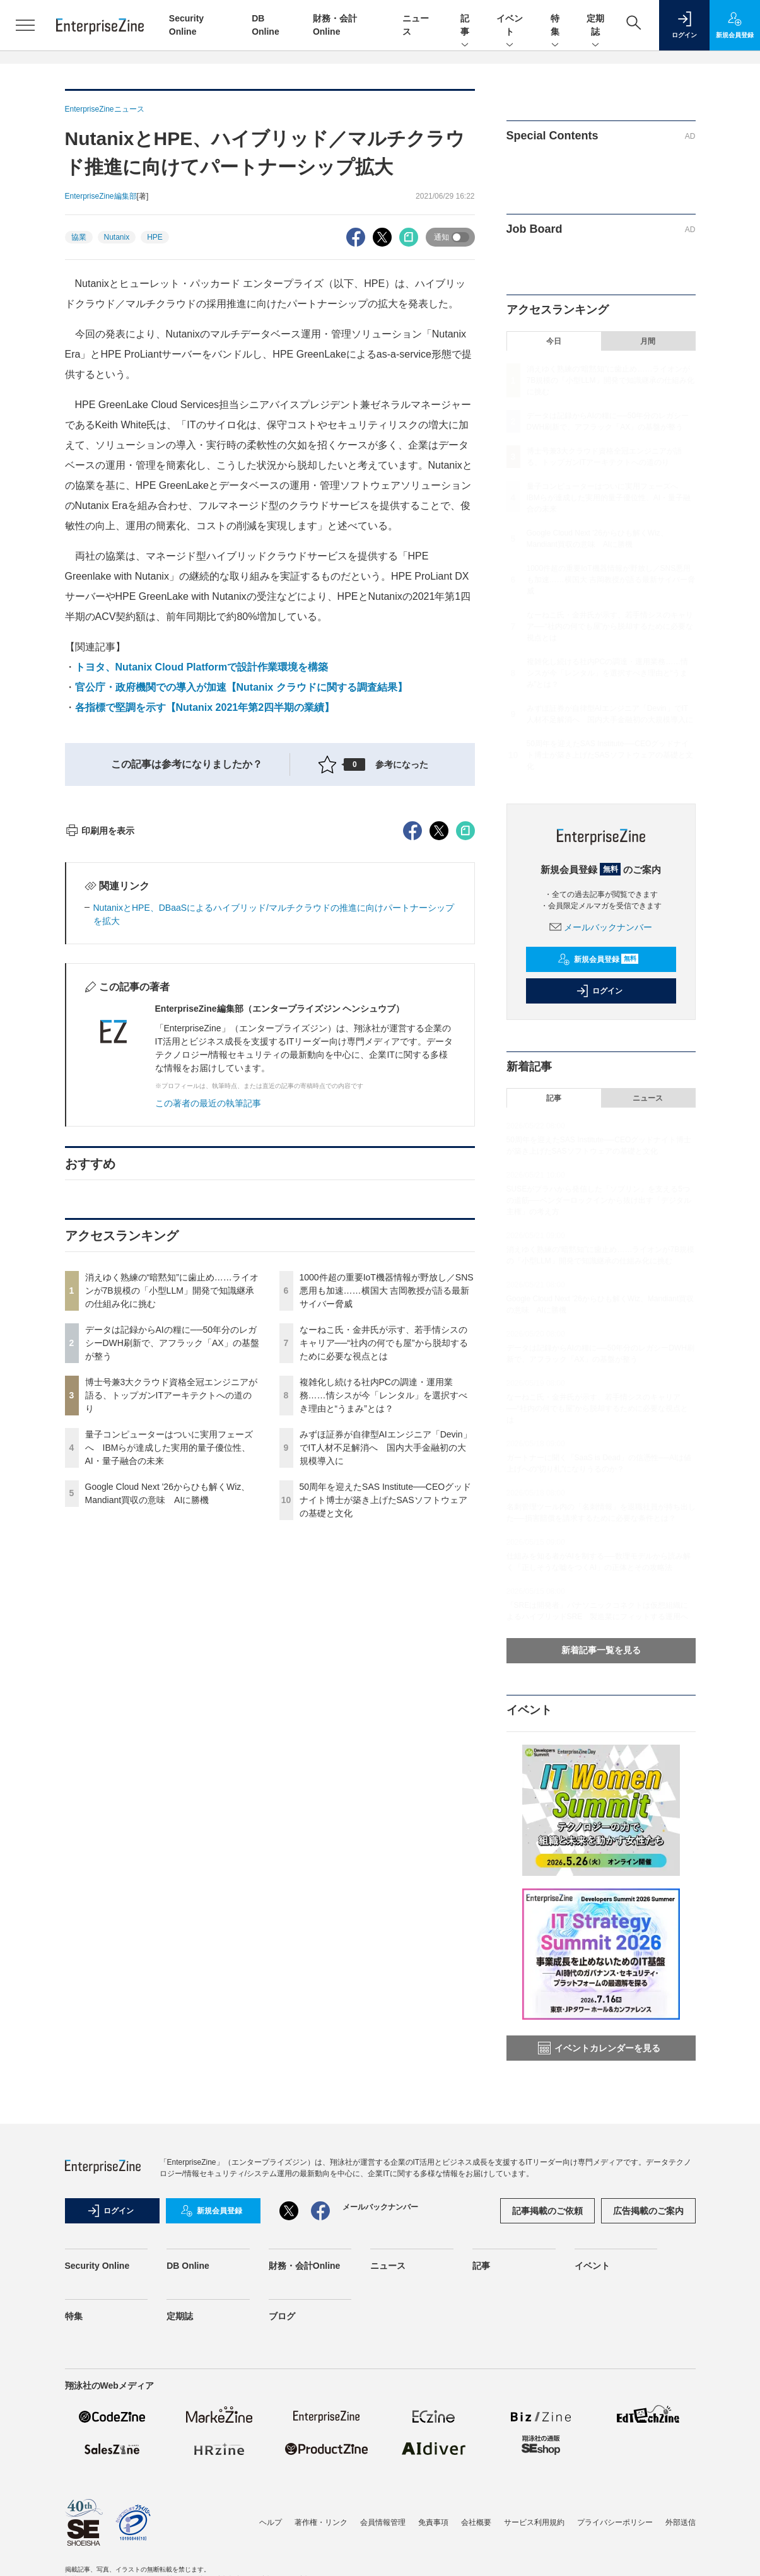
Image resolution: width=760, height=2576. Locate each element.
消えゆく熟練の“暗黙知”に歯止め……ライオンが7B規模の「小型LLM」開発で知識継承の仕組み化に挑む (172, 1517)
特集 (555, 25)
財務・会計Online (305, 2266)
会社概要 (476, 2522)
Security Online (97, 2266)
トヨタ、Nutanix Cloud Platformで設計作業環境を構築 (202, 667)
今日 (553, 341)
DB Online (188, 2266)
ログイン (599, 991)
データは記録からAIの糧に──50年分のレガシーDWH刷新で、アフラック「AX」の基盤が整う (172, 1570)
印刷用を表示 (100, 1058)
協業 (78, 237)
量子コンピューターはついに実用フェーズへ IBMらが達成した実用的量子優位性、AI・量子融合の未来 (169, 1674)
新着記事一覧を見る (601, 1650)
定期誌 (595, 25)
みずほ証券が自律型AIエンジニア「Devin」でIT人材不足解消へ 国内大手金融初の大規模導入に (386, 1674)
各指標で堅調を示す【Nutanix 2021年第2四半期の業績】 (205, 707)
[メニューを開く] (25, 25)
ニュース (648, 1098)
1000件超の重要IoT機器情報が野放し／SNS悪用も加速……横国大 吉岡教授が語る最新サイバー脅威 (387, 1517)
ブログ (282, 2316)
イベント (509, 25)
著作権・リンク (321, 2522)
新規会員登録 (598, 959)
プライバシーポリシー (615, 2522)
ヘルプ (270, 2522)
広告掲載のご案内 (648, 2211)
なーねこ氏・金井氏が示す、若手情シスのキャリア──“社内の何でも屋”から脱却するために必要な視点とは (384, 1570)
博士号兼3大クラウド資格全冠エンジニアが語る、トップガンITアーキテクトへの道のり (171, 1622)
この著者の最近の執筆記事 (208, 1330)
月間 (647, 341)
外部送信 (680, 2522)
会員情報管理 (383, 2522)
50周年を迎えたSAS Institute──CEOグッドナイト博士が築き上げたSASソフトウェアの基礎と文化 (386, 1727)
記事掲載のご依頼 (547, 2211)
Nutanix (117, 237)
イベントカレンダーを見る (599, 2048)
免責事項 (433, 2522)
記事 (465, 25)
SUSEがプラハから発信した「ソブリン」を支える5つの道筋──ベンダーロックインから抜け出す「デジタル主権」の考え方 (598, 1200)
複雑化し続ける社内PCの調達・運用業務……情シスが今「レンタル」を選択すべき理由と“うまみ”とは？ (383, 1622)
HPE (155, 237)
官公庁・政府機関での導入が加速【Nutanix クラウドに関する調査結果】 (241, 687)
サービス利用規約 (534, 2522)
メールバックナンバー (601, 927)
